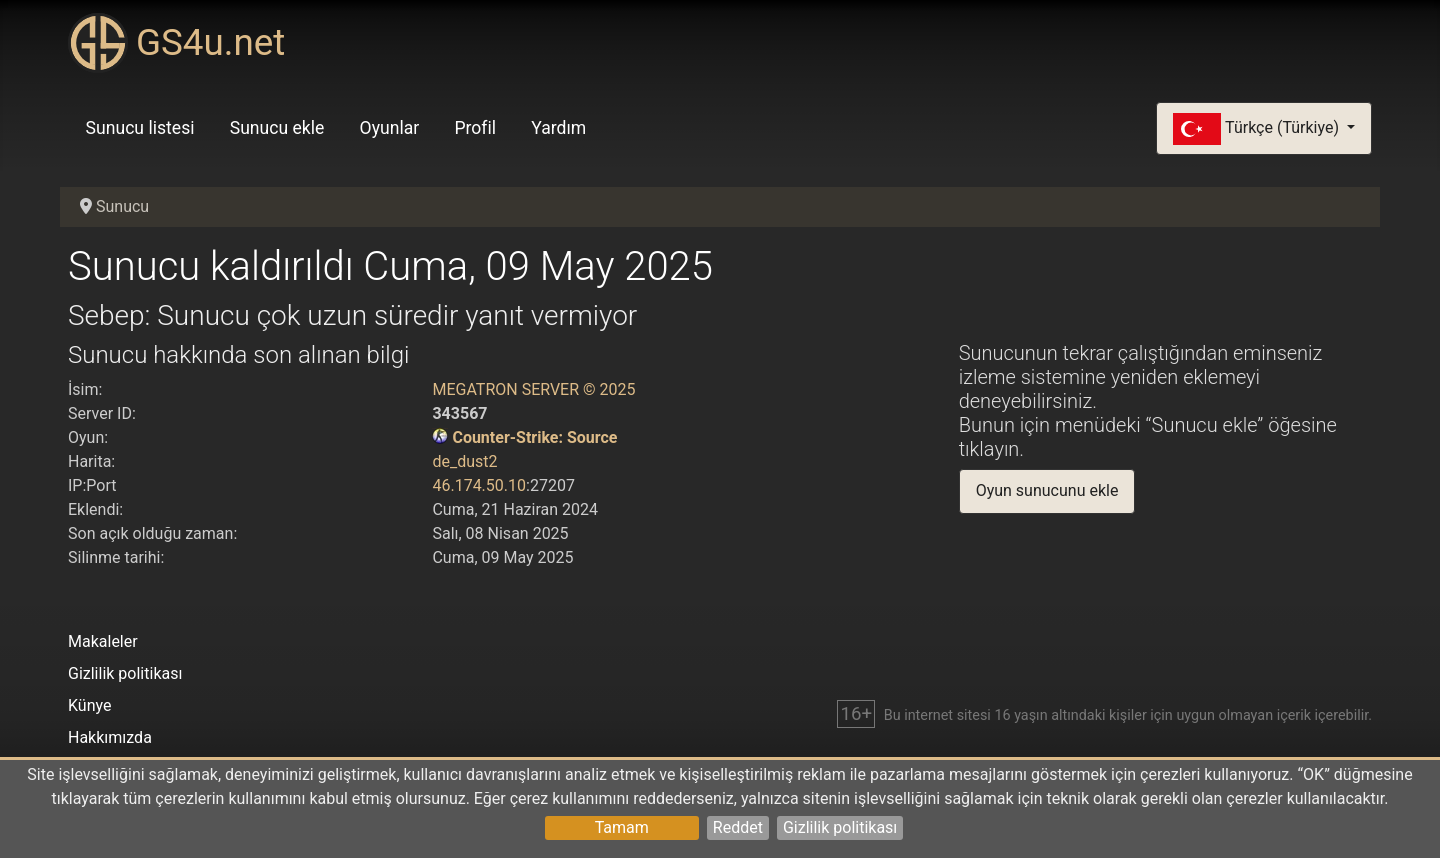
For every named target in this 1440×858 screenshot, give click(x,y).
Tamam (622, 827)
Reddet (738, 827)
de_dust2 (464, 461)
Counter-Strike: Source (534, 437)
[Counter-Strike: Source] (440, 437)
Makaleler (103, 641)
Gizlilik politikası (840, 827)
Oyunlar (390, 128)
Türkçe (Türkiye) (1258, 129)
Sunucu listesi (140, 128)
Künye (89, 705)
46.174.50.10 (479, 485)
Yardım (558, 128)
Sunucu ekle (277, 128)
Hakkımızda (110, 737)
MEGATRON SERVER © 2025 (533, 389)
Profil (475, 128)
